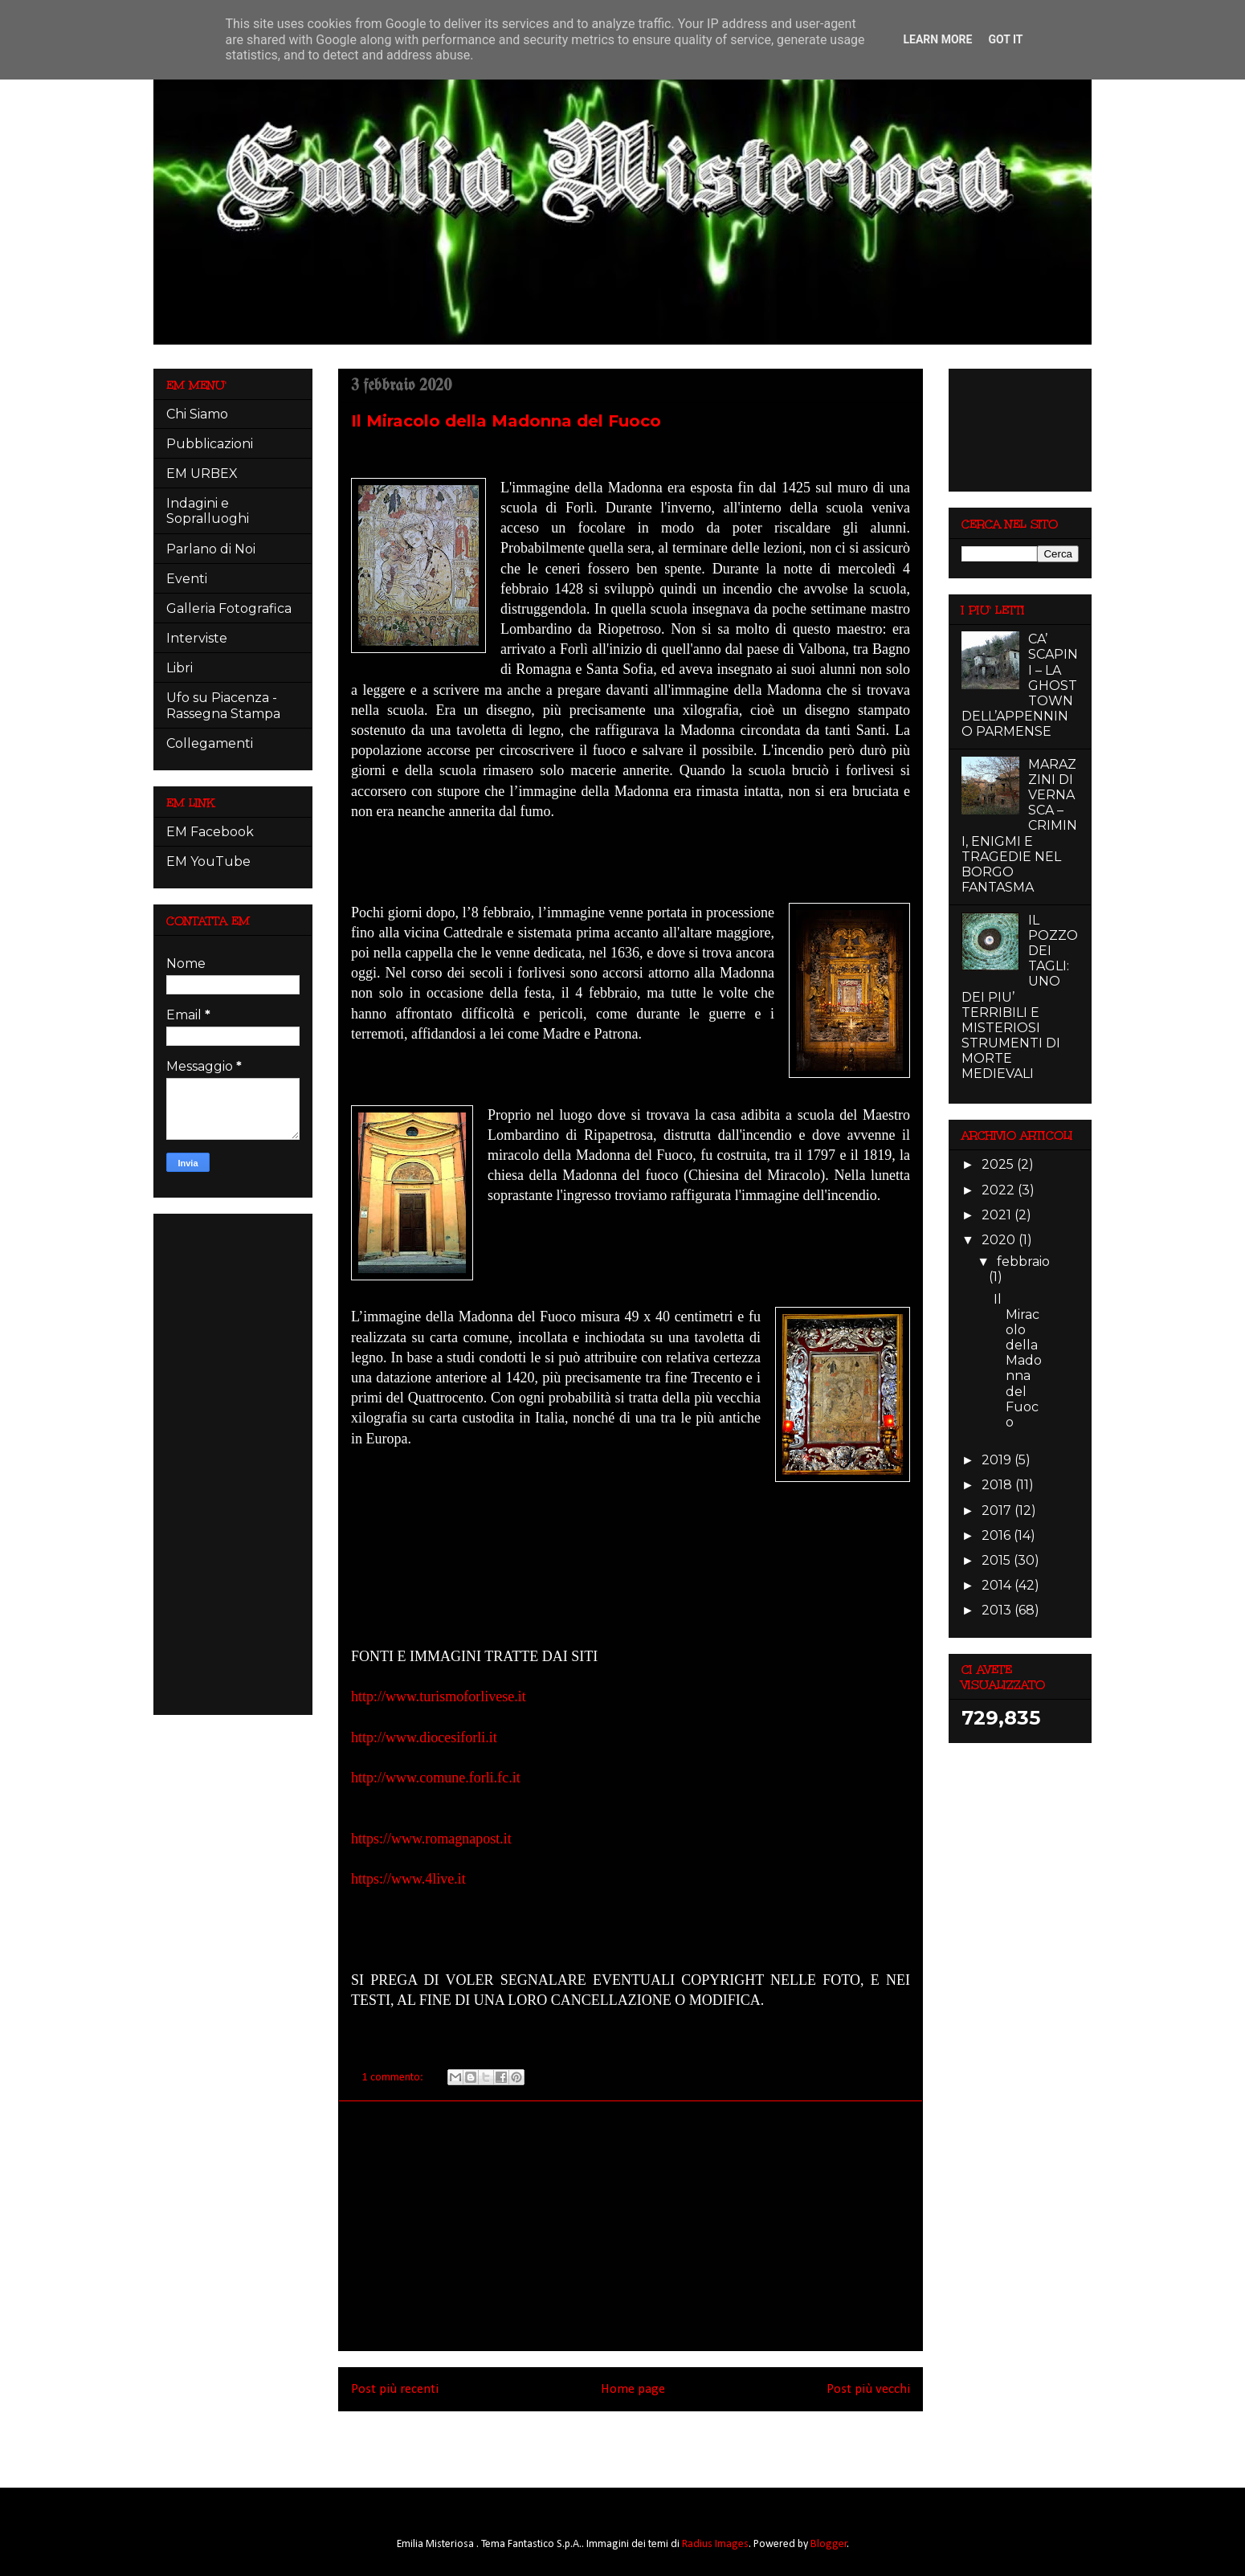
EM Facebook (210, 831)
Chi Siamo (197, 414)
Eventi (186, 578)
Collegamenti (209, 743)
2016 (998, 1535)
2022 (1000, 1190)
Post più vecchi (868, 2389)
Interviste (196, 638)
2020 (1000, 1239)
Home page (633, 2389)
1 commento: (394, 2078)
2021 (998, 1215)
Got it (1005, 39)
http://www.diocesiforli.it (427, 1737)
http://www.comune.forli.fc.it (437, 1778)
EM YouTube (208, 861)
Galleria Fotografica (229, 608)
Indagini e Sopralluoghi (207, 511)
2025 (999, 1164)
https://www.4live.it (410, 1879)
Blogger (828, 2544)
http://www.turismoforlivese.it (438, 1696)
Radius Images (715, 2544)
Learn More (937, 39)
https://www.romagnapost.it (433, 1839)
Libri (179, 668)
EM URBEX (202, 473)
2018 (998, 1484)
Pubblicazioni (209, 443)
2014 (998, 1585)
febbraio (1023, 1261)
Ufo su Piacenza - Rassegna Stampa (223, 705)
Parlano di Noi (210, 549)
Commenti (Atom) (653, 2444)
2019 (998, 1460)
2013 (998, 1610)
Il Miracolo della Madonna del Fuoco (506, 421)
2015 (998, 1560)
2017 (998, 1510)
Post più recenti (395, 2389)
